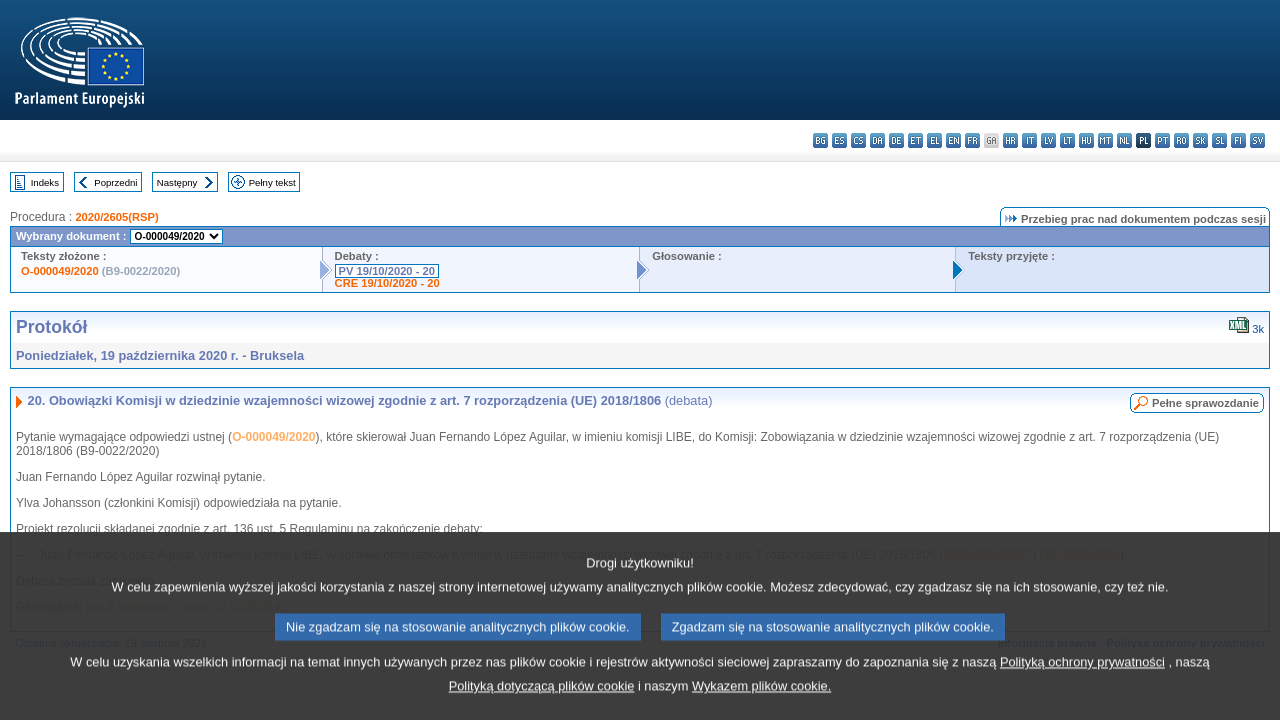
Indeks (45, 182)
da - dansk (877, 140)
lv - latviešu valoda (1048, 140)
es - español (839, 140)
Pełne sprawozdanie (1205, 403)
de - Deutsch (896, 140)
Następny (177, 182)
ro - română (1181, 140)
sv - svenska (1257, 140)
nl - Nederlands (1124, 140)
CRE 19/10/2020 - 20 (387, 283)
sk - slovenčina (1200, 140)
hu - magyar (1086, 140)
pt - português (1162, 140)
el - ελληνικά (934, 140)
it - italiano (1029, 140)
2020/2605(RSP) (116, 217)
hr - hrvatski (1010, 140)
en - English (953, 140)
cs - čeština (858, 140)
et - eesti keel (915, 140)
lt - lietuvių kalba (1067, 140)
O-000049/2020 (60, 271)
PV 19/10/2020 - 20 (387, 271)
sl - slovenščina (1219, 140)
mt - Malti (1105, 140)
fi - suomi (1238, 140)
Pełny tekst (272, 182)
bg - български (820, 140)
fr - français (972, 140)
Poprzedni (115, 182)
